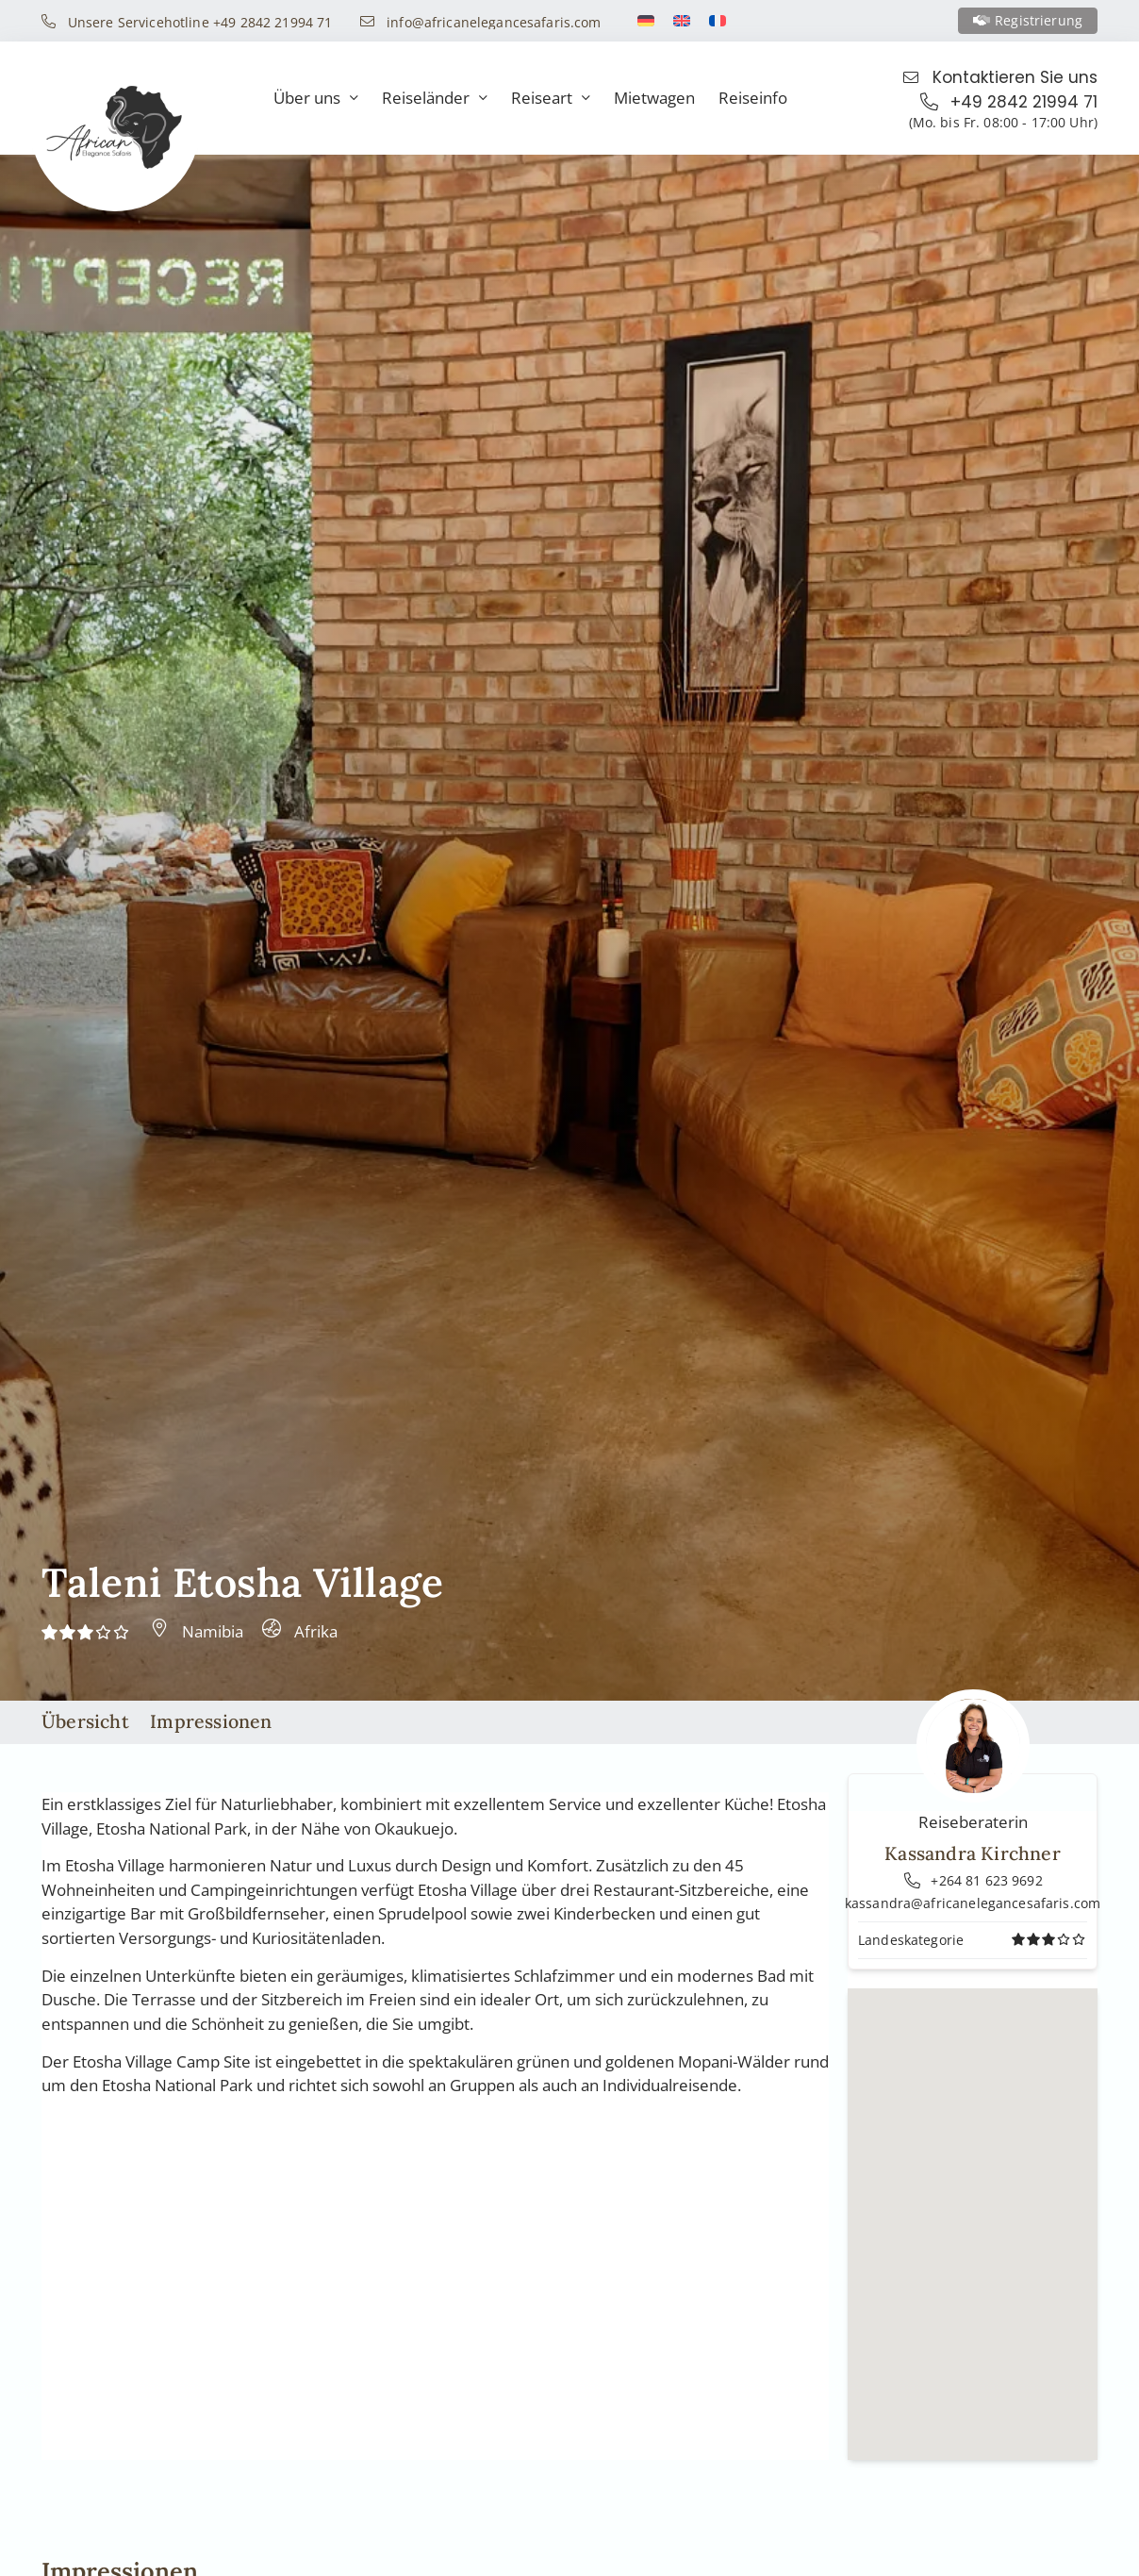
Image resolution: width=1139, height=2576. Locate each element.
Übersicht (85, 1721)
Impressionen (211, 1721)
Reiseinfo (752, 97)
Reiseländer (434, 98)
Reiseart (550, 98)
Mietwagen (654, 97)
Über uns (315, 98)
